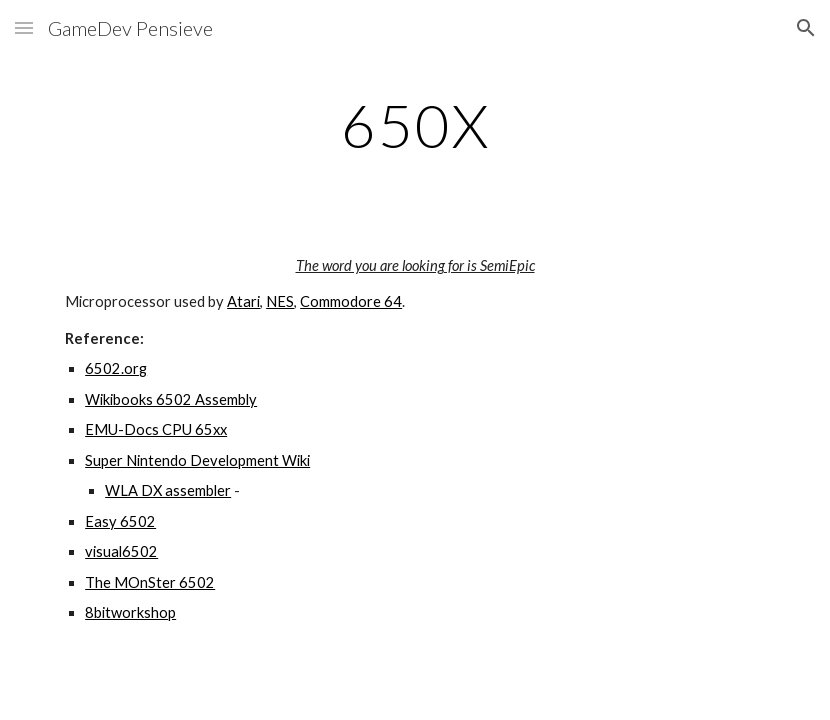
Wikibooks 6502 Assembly (171, 399)
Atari (243, 301)
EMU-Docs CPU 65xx (156, 429)
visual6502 (121, 551)
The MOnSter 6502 (150, 582)
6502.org (116, 368)
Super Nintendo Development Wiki (197, 460)
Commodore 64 (351, 301)
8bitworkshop (130, 612)
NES (280, 301)
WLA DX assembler (168, 490)
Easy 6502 (120, 521)
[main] (415, 125)
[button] (24, 27)
